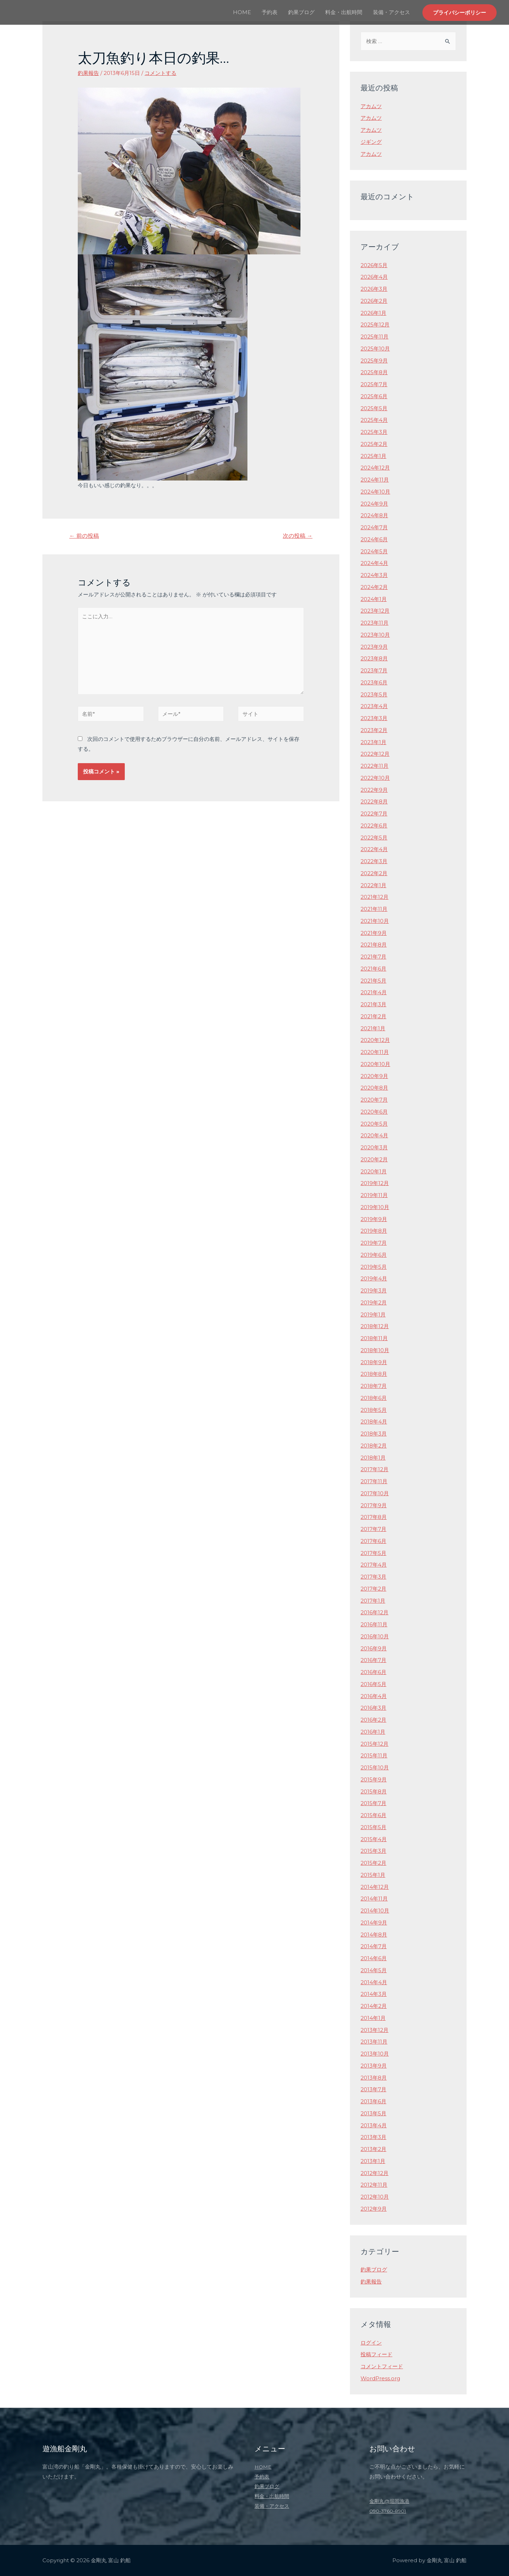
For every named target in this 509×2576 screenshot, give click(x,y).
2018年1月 (373, 1457)
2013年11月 (374, 2041)
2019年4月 (374, 1278)
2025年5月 (374, 408)
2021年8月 (374, 944)
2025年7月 (374, 384)
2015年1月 (373, 1874)
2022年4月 (374, 849)
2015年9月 (374, 1779)
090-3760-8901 (389, 2510)
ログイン (371, 2342)
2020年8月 (374, 1087)
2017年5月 (373, 1553)
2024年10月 (375, 491)
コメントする (160, 73)
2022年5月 (374, 837)
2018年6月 (374, 1398)
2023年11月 (374, 622)
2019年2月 (374, 1302)
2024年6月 (374, 539)
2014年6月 (374, 1958)
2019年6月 (374, 1254)
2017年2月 (373, 1588)
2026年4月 (374, 276)
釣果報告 (88, 73)
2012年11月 (374, 2184)
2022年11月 (374, 765)
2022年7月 (374, 813)
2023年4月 (374, 706)
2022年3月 (374, 861)
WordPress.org (380, 2378)
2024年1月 (374, 599)
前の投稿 (84, 535)
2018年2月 (374, 1445)
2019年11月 (374, 1195)
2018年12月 (375, 1326)
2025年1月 (373, 456)
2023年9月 (374, 646)
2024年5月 (374, 551)
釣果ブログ (301, 12)
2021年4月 (374, 992)
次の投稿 (297, 535)
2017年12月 (374, 1469)
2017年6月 (373, 1541)
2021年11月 (374, 909)
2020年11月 (375, 1052)
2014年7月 (374, 1946)
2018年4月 (374, 1421)
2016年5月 (373, 1684)
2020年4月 (374, 1135)
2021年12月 (374, 897)
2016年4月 (374, 1696)
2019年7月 (374, 1242)
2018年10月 (375, 1350)
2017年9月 (374, 1505)
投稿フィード (376, 2354)
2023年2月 (374, 730)
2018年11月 (374, 1338)
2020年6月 (374, 1111)
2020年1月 (374, 1171)
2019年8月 (374, 1230)
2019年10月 (375, 1207)
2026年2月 (374, 300)
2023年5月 (374, 694)
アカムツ (371, 106)
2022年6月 (374, 825)
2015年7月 (373, 1803)
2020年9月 (374, 1076)
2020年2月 (374, 1159)
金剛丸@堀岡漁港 (390, 2501)
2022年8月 (374, 801)
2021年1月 (373, 1028)
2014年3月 (374, 1994)
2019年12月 (375, 1183)
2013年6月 (373, 2101)
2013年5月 (373, 2113)
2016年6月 (373, 1672)
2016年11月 (374, 1624)
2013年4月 (374, 2125)
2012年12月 (374, 2173)
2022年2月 (374, 873)
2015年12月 (374, 1743)
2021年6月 (373, 968)
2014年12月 (375, 1887)
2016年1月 (373, 1731)
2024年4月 (374, 563)
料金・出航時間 (343, 12)
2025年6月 (374, 396)
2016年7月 (373, 1660)
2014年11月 (374, 1898)
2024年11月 (375, 479)
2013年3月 (373, 2137)
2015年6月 (373, 1815)
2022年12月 (375, 753)
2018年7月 (374, 1386)
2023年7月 (374, 670)
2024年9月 (374, 503)
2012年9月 (374, 2208)
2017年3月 (373, 1576)
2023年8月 (374, 658)
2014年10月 (375, 1910)
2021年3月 (373, 1004)
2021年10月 (375, 921)
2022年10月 (375, 777)
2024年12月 (375, 467)
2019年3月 (374, 1290)
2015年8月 (374, 1791)
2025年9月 (374, 360)
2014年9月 (374, 1922)
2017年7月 (373, 1529)
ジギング (371, 141)
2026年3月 (374, 288)
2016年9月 (374, 1648)
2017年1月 (373, 1600)
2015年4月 (374, 1839)
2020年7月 (374, 1099)
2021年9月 (374, 933)
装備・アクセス (391, 12)
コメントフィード (382, 2366)
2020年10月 (375, 1064)
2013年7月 (373, 2089)
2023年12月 (375, 610)
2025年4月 (374, 420)
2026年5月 (374, 265)
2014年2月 (374, 2006)
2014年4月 (374, 1982)
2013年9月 (374, 2065)
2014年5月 (374, 1970)
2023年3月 (374, 718)
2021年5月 (373, 980)
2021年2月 (373, 1016)
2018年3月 (374, 1433)
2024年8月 (374, 515)
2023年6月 (374, 682)
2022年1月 (373, 885)
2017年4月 (374, 1564)
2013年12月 (374, 2030)
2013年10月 (375, 2053)
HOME (242, 12)
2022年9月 (374, 789)
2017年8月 (374, 1517)
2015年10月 (375, 1767)
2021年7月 (373, 956)
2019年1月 (373, 1314)
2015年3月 (373, 1850)
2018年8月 (374, 1373)
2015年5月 (373, 1827)
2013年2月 (373, 2149)
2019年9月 (374, 1219)
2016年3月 (373, 1707)
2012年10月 (375, 2196)
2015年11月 (374, 1755)
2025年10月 (375, 348)
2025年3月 (374, 432)
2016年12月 (374, 1612)
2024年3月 (374, 575)
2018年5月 (374, 1410)
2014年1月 (373, 2018)
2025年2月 (374, 444)
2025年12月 (375, 324)
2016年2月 (373, 1719)
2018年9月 (374, 1362)
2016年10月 (375, 1636)
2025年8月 (374, 372)
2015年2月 (373, 1862)
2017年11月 (374, 1481)
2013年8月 (374, 2077)
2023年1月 (373, 742)
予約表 (269, 12)
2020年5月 (374, 1123)
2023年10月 (375, 634)
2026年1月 (373, 313)
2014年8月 (374, 1934)
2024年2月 (374, 587)
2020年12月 (375, 1040)
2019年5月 (374, 1266)
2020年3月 (374, 1147)
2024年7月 (374, 527)
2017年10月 (375, 1493)
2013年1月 (373, 2161)
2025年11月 (374, 336)
